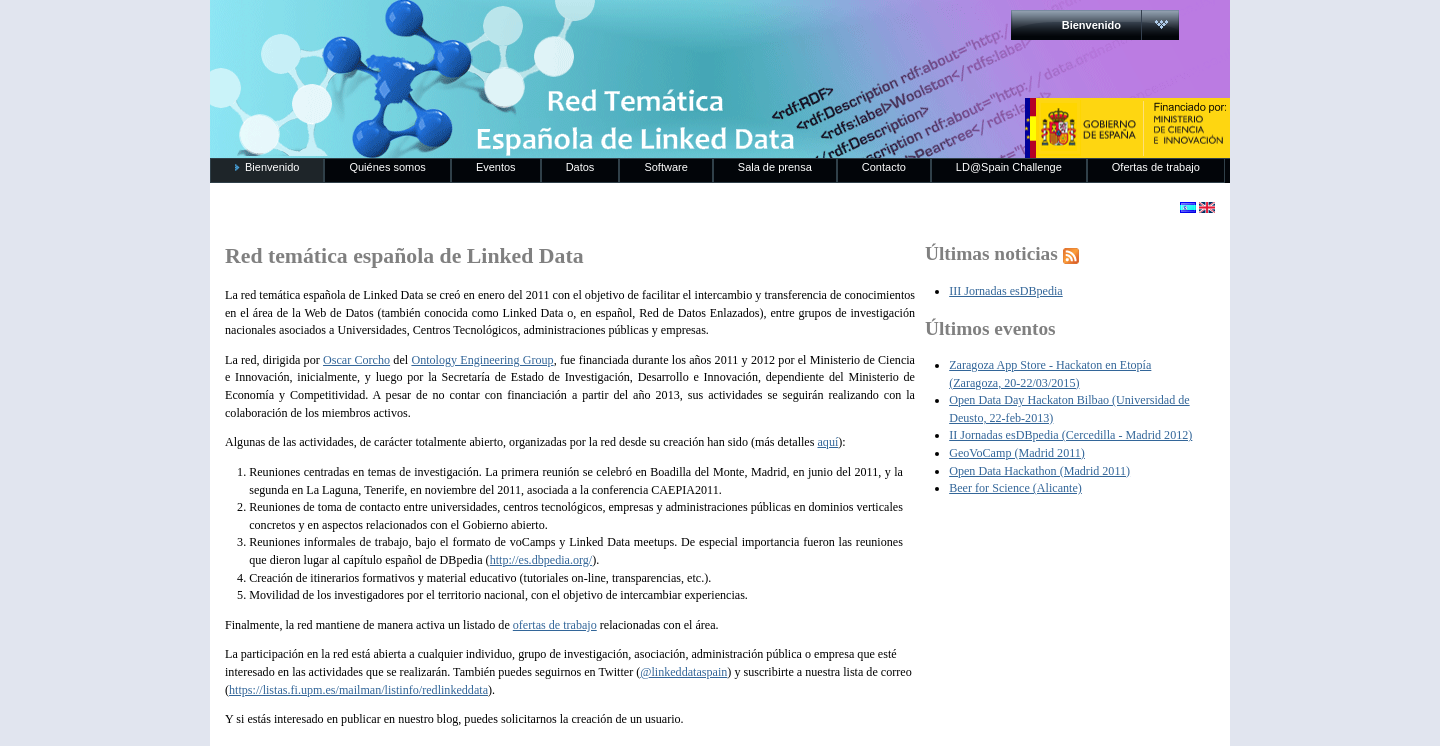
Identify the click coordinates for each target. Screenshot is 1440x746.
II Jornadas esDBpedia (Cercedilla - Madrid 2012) (1070, 435)
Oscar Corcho (356, 360)
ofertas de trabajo (555, 625)
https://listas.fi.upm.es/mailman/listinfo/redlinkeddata (358, 690)
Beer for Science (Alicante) (1015, 488)
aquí (827, 442)
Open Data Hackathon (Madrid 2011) (1039, 471)
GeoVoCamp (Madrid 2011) (1017, 453)
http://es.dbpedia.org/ (541, 560)
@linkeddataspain (683, 672)
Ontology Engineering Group (482, 360)
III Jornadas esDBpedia (1006, 291)
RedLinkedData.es (419, 30)
